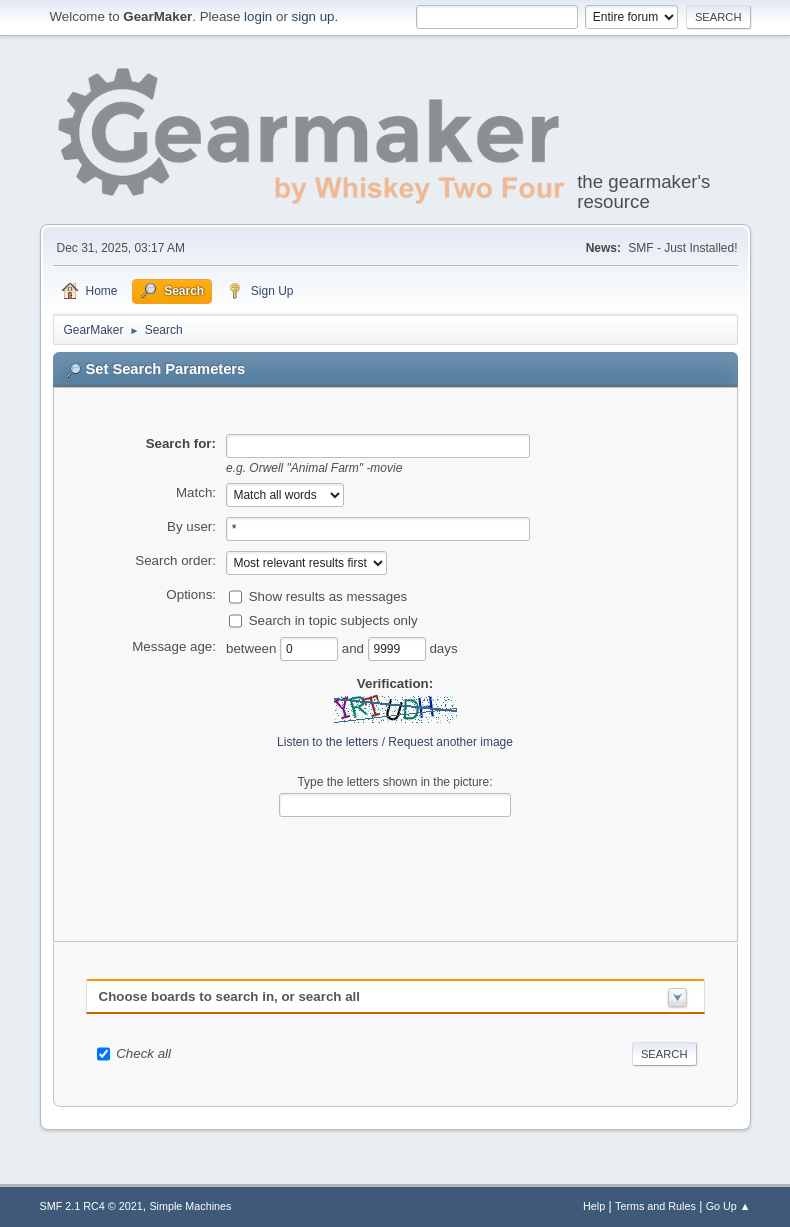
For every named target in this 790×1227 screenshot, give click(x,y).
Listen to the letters (327, 742)
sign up (313, 16)
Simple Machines (190, 1206)
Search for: (181, 443)
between (253, 648)
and (355, 648)
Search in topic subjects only (333, 620)
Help (594, 1206)
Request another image (450, 742)
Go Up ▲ (728, 1206)
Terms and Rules (655, 1206)
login (258, 16)
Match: (196, 492)
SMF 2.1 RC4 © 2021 (91, 1206)
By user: (191, 526)
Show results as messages (328, 596)
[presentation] (395, 864)
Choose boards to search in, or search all (229, 996)
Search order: (175, 560)
